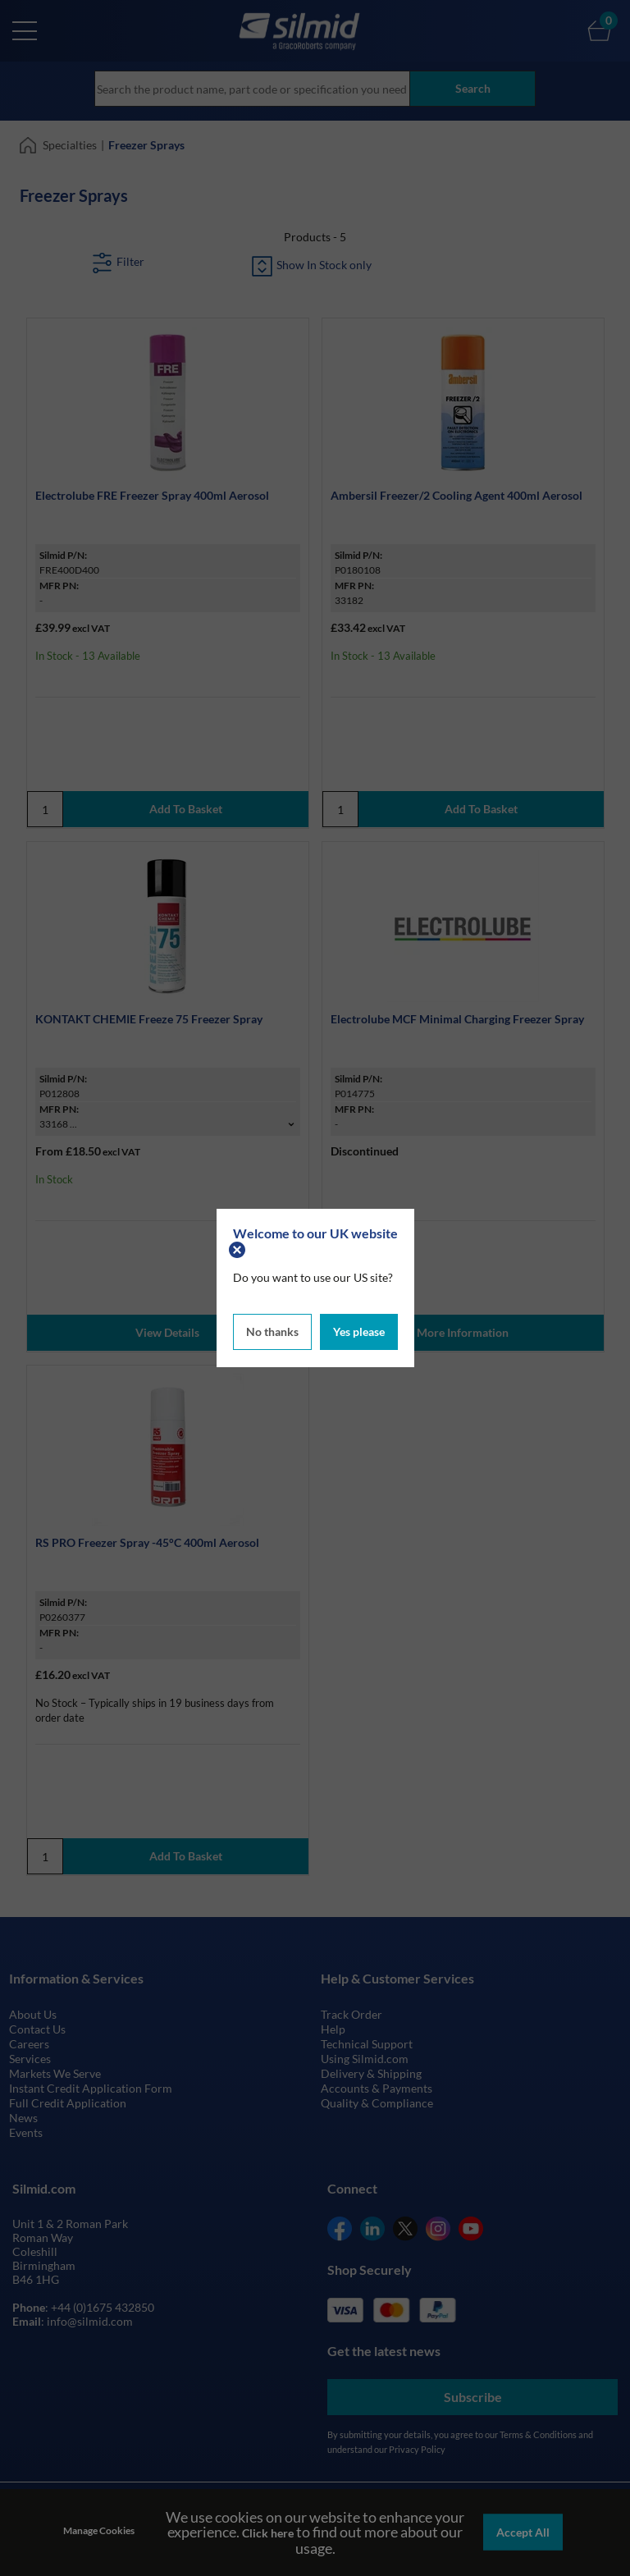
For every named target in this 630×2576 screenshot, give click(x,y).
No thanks (272, 1331)
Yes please (359, 1331)
